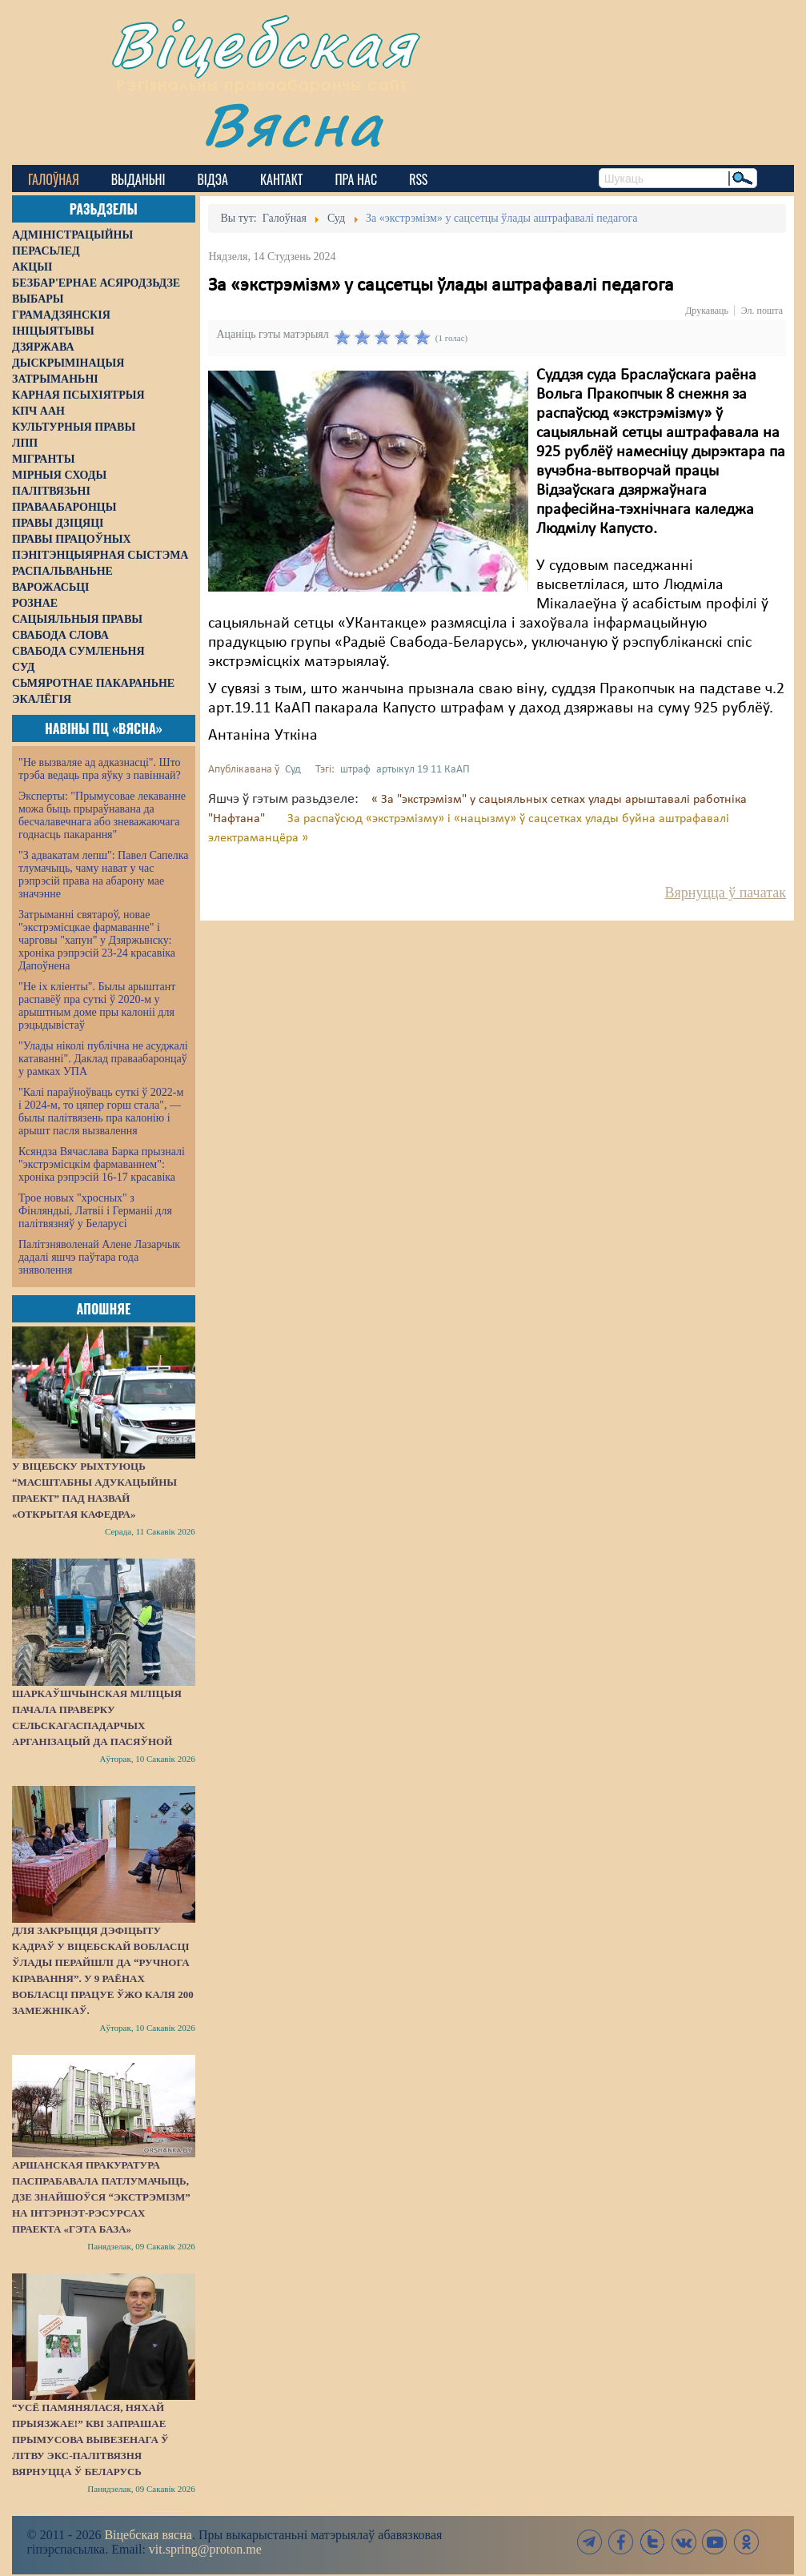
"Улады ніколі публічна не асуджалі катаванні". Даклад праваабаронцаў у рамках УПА (103, 1058)
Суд (293, 770)
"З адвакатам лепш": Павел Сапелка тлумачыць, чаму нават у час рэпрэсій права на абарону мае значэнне (103, 874)
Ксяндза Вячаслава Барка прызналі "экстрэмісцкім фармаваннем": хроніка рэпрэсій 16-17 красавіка (101, 1164)
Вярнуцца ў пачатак (725, 893)
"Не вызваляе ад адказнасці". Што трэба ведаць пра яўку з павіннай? (99, 768)
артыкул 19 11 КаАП (423, 770)
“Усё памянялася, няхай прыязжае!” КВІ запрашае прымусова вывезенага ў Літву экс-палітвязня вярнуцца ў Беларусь (90, 2439)
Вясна (292, 123)
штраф (355, 770)
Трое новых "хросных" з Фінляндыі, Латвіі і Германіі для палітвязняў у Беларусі (95, 1211)
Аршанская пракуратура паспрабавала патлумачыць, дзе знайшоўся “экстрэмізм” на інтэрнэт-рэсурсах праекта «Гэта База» (101, 2197)
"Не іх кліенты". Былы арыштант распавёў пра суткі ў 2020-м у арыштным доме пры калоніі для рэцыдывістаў (96, 1006)
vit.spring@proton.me (205, 2549)
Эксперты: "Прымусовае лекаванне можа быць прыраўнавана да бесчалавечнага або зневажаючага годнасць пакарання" (102, 815)
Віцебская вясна (147, 2535)
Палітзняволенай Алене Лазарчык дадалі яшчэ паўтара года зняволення (99, 1257)
